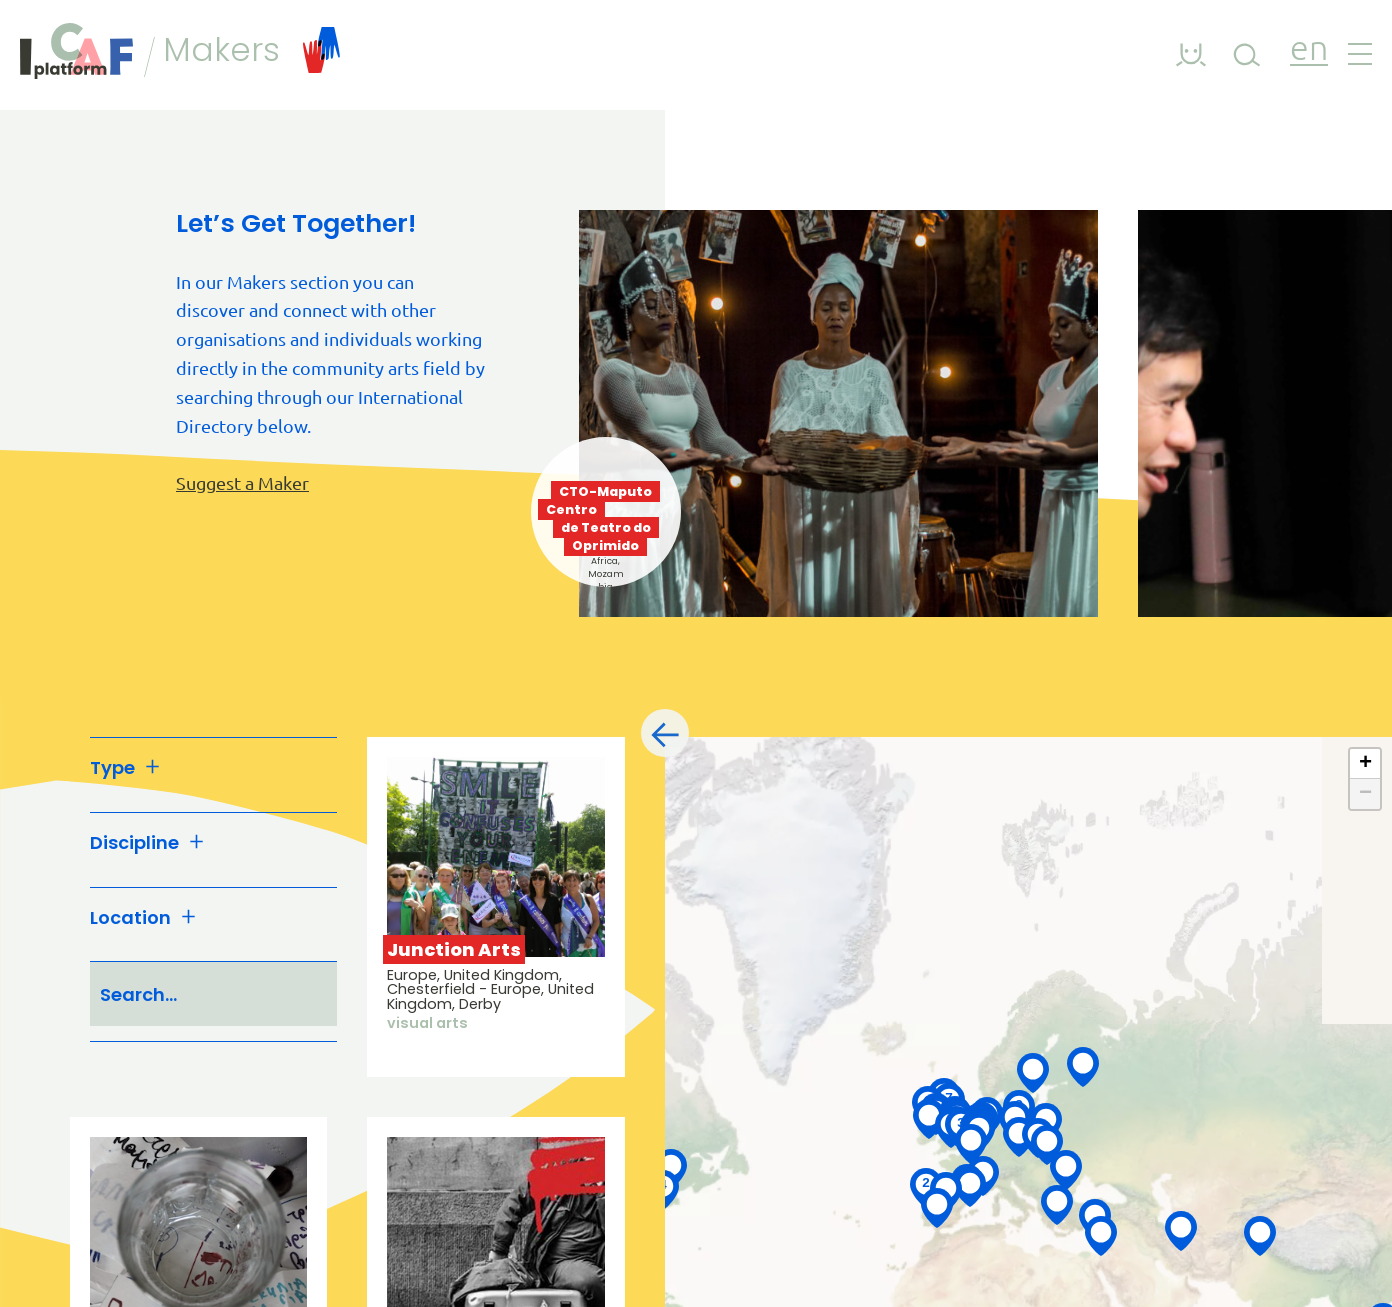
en (1309, 50)
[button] (929, 1117)
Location (143, 918)
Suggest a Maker (242, 483)
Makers (251, 50)
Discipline (147, 843)
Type (125, 768)
